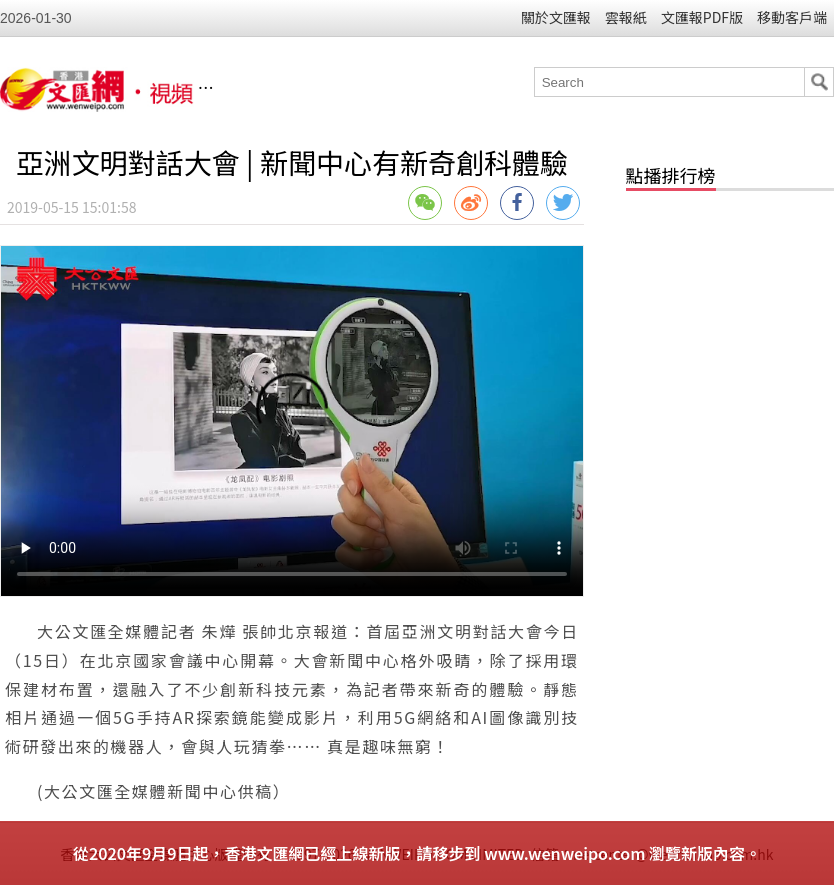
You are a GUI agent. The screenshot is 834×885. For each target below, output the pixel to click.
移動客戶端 (792, 17)
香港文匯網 (324, 88)
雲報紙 (626, 17)
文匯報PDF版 (702, 17)
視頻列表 (401, 88)
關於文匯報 (556, 17)
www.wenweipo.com (564, 853)
